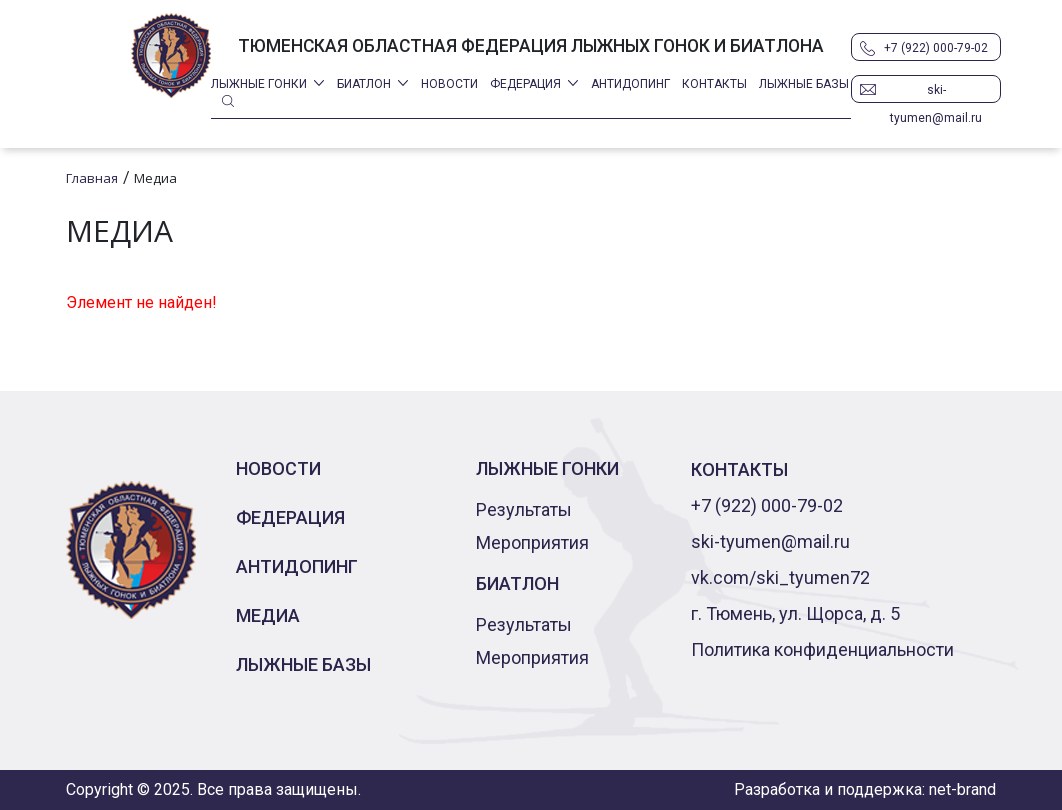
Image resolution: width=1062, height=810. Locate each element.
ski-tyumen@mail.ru (936, 93)
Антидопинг (630, 84)
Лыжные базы (804, 84)
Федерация (525, 84)
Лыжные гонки (259, 84)
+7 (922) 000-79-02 (936, 48)
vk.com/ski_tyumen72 (780, 577)
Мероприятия (532, 542)
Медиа (268, 615)
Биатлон (364, 84)
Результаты (524, 509)
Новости (449, 84)
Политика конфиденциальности (822, 649)
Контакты (714, 84)
